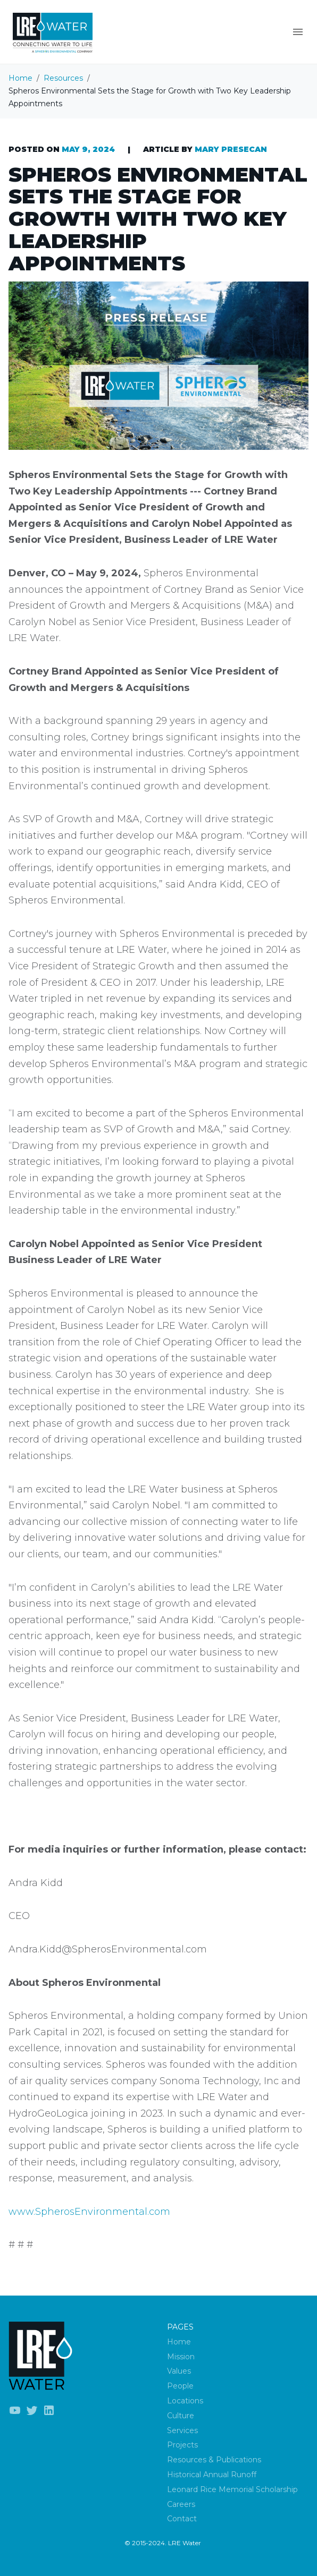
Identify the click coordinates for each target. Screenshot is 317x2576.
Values (179, 2371)
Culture (180, 2415)
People (180, 2386)
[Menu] (297, 31)
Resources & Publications (214, 2459)
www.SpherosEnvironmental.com (89, 2211)
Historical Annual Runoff (211, 2474)
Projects (182, 2445)
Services (182, 2430)
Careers (181, 2504)
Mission (181, 2356)
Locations (185, 2401)
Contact (182, 2518)
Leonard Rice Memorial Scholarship (232, 2489)
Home (20, 78)
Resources (63, 78)
